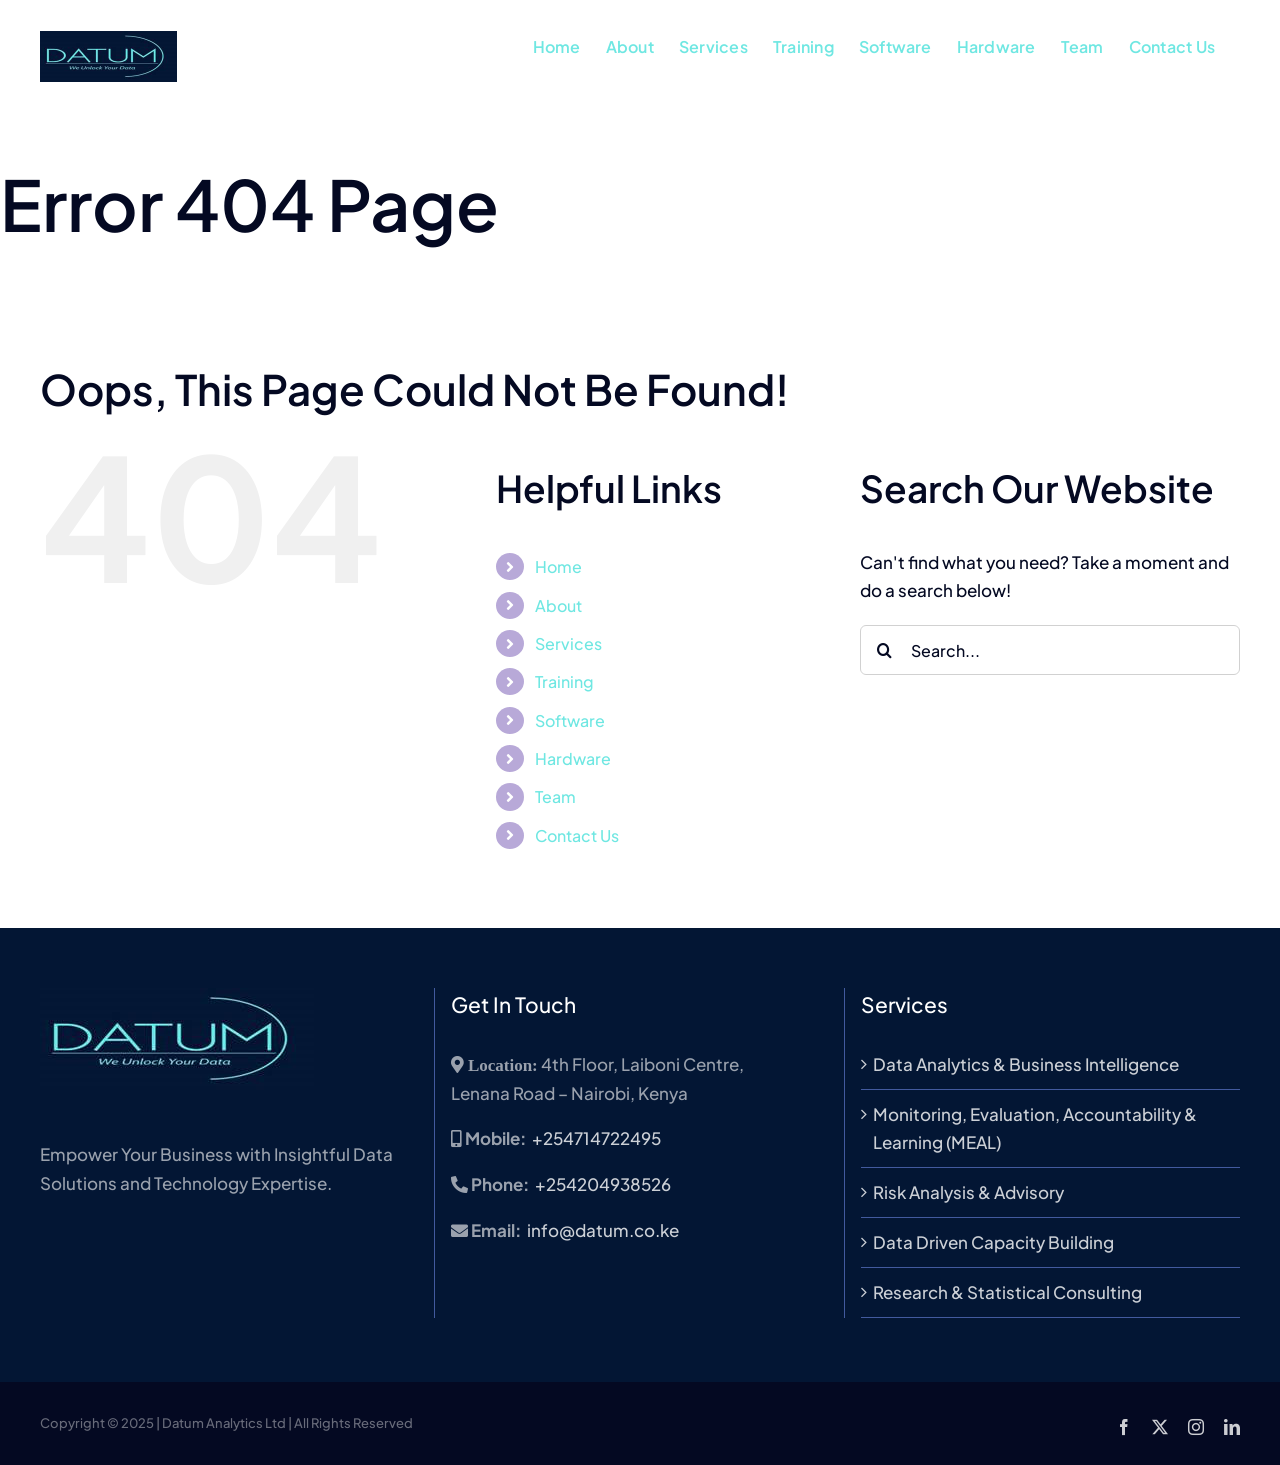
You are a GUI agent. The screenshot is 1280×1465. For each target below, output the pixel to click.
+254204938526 (603, 1184)
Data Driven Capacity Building (993, 1242)
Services (568, 643)
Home (558, 566)
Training (564, 681)
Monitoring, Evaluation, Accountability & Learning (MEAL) (1035, 1128)
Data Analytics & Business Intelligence (1026, 1064)
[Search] (885, 650)
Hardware (573, 758)
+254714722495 (596, 1138)
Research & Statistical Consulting (1007, 1292)
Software (570, 720)
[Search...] (1050, 650)
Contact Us (577, 835)
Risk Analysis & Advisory (968, 1192)
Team (555, 796)
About (558, 605)
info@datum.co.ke (603, 1230)
